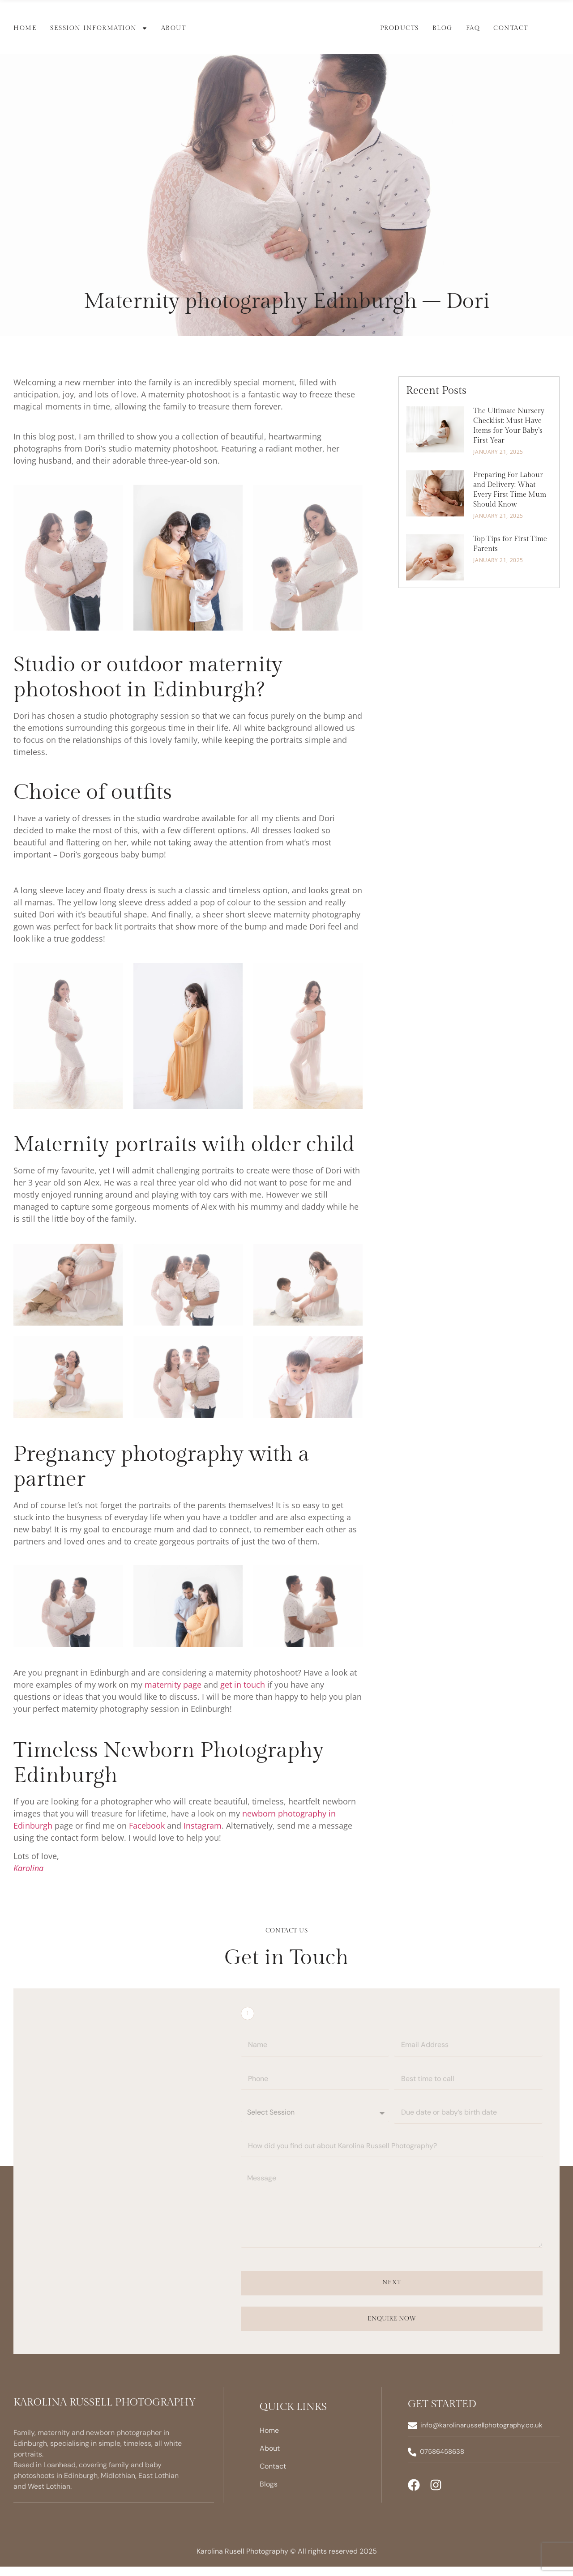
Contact (510, 28)
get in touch (242, 1684)
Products (399, 28)
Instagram (203, 1825)
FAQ (473, 28)
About (173, 28)
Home (25, 28)
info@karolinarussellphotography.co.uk (482, 2434)
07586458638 (442, 2461)
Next (391, 2292)
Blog (442, 28)
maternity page (173, 1684)
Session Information (99, 28)
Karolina (28, 1868)
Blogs (269, 2493)
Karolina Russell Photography (104, 2411)
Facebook (147, 1825)
